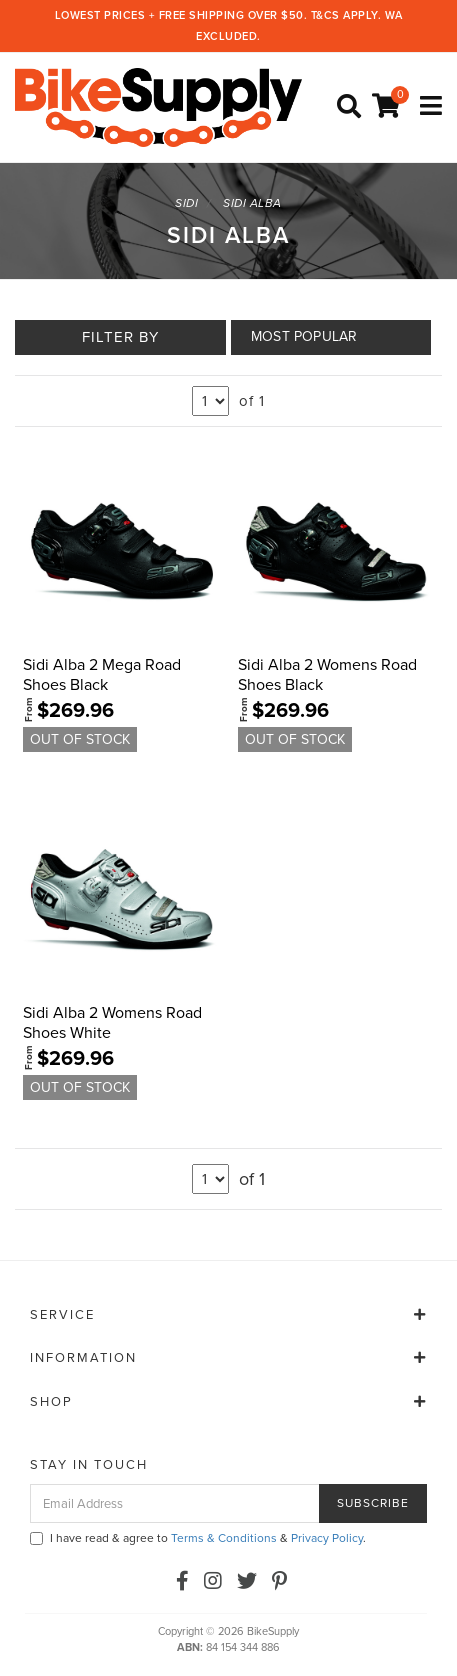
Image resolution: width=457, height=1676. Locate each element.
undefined (210, 401)
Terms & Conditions (224, 1538)
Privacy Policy (327, 1538)
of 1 (252, 401)
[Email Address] (175, 1503)
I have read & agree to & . (198, 1538)
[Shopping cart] (389, 107)
